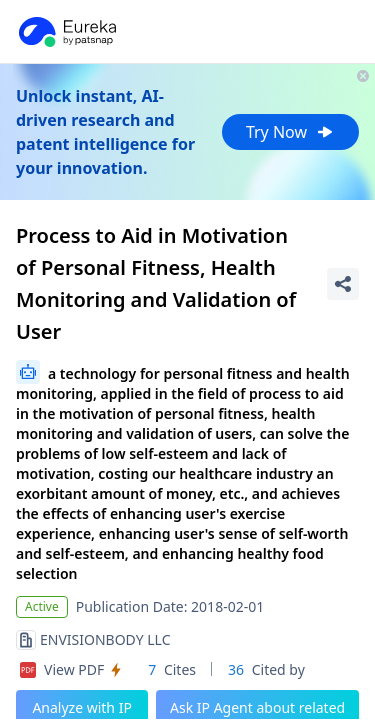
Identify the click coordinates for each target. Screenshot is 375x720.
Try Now (290, 132)
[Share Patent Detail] (343, 284)
